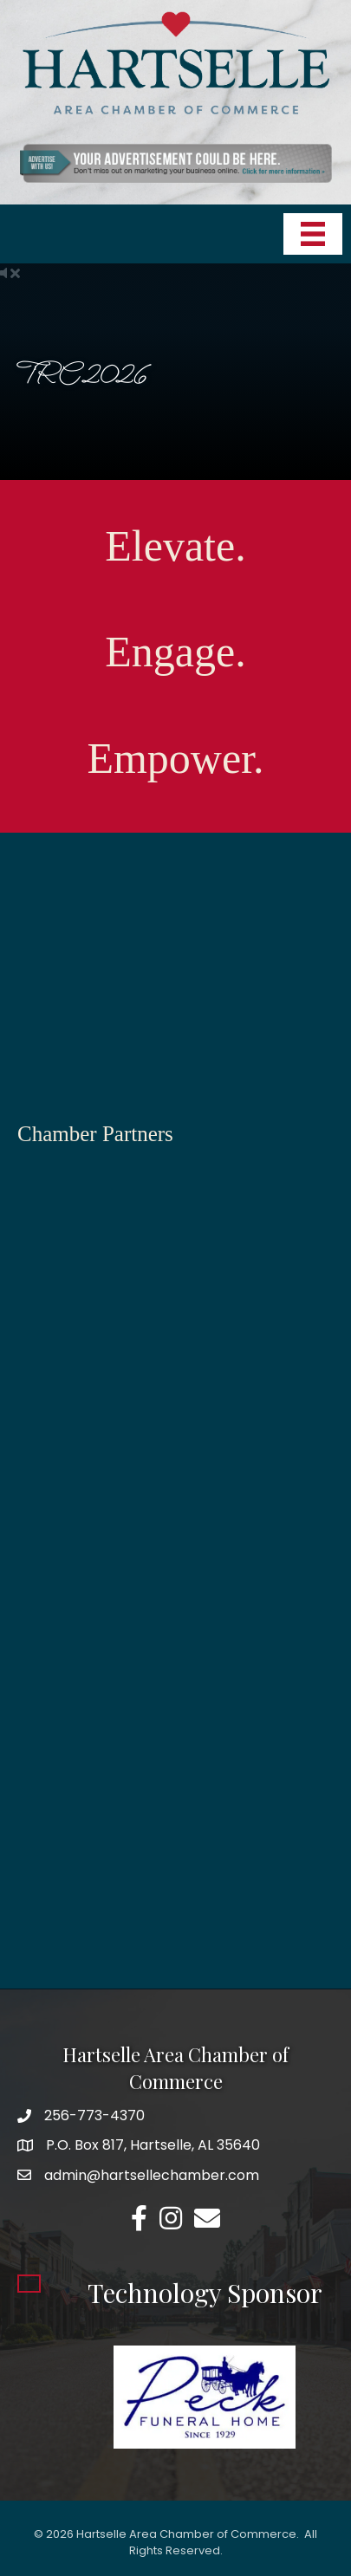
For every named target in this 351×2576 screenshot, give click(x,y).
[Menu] (312, 234)
